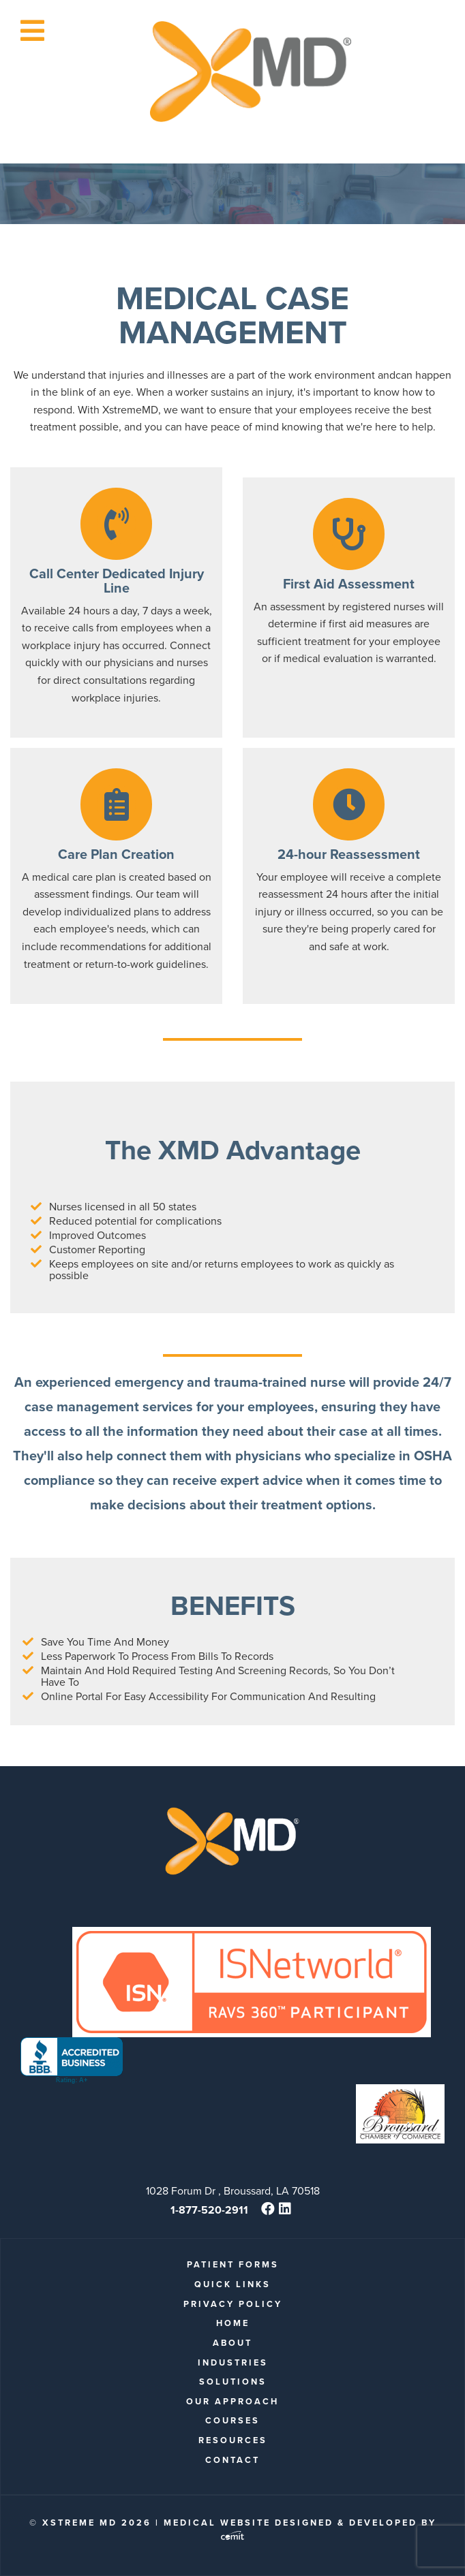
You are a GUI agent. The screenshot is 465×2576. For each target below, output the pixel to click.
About (232, 2342)
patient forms (233, 2264)
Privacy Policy (232, 2303)
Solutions (233, 2381)
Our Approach (232, 2401)
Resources (232, 2440)
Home (233, 2322)
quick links (232, 2284)
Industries (233, 2362)
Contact (232, 2459)
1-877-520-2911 (209, 2210)
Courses (232, 2420)
